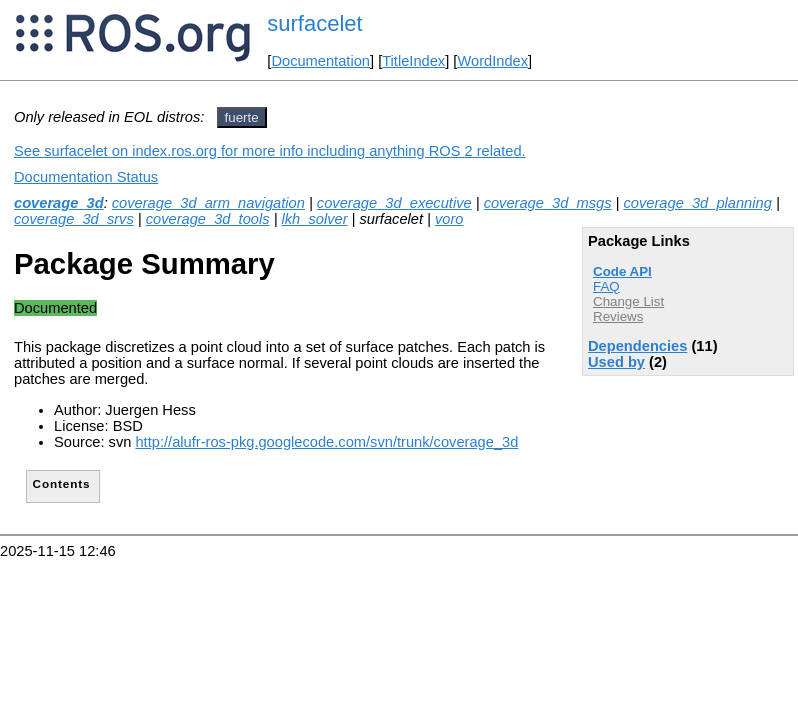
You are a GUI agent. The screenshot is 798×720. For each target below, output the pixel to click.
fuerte (242, 117)
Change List (628, 301)
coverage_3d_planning (698, 203)
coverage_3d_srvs (74, 219)
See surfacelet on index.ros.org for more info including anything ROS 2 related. (270, 151)
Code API (622, 271)
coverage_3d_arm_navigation (208, 203)
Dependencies (637, 346)
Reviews (618, 316)
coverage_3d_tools (208, 219)
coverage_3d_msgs (548, 203)
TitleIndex (413, 61)
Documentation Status (86, 177)
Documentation (320, 61)
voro (449, 219)
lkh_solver (315, 219)
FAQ (606, 286)
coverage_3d (59, 203)
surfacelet (314, 23)
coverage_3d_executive (394, 203)
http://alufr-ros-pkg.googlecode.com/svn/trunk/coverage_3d (326, 442)
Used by (616, 362)
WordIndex (492, 61)
